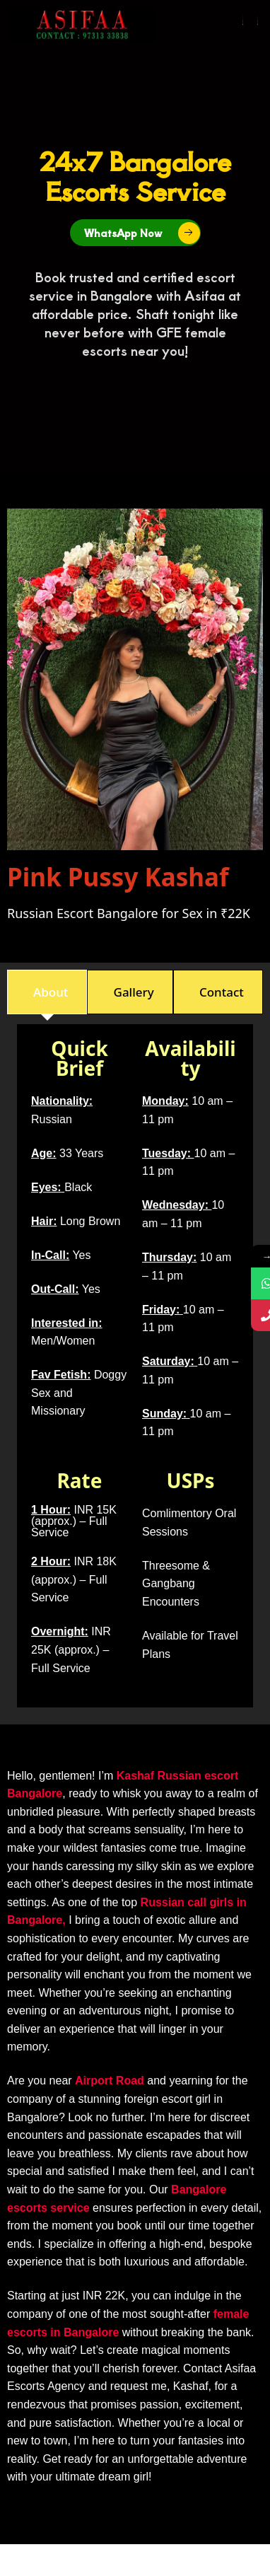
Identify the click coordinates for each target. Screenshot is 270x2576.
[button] (250, 20)
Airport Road (109, 2081)
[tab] (47, 992)
